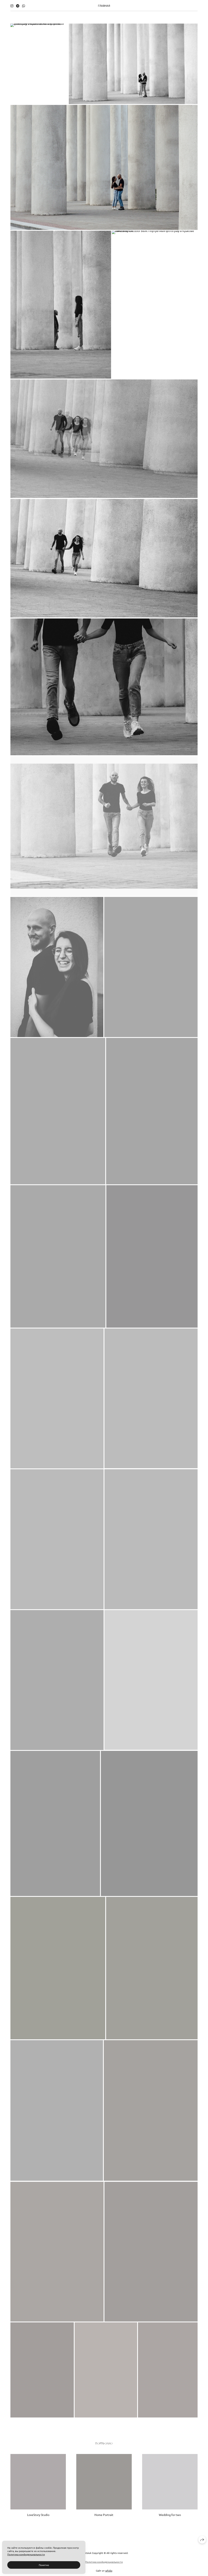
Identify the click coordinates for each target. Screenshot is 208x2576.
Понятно (44, 2565)
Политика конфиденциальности (26, 2554)
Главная (104, 5)
